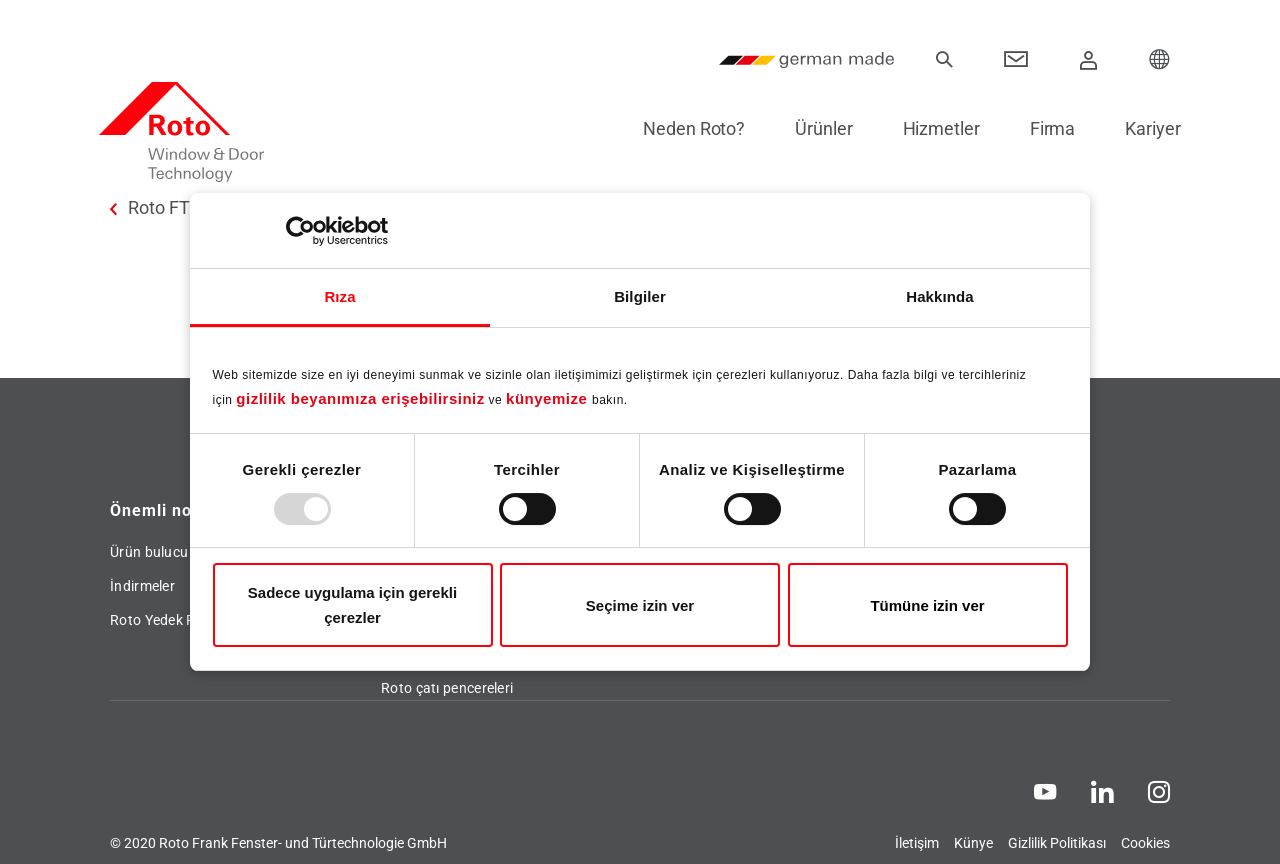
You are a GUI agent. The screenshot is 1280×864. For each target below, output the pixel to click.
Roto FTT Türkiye (195, 208)
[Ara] (944, 60)
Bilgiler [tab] (640, 296)
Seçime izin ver (640, 605)
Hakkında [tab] (940, 296)
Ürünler (812, 128)
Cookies (1145, 843)
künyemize (549, 398)
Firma (1042, 128)
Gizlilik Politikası (1057, 843)
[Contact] (1016, 60)
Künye (973, 843)
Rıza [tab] (339, 296)
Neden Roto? (683, 128)
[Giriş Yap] (1089, 60)
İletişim (917, 843)
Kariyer (1142, 128)
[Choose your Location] (1160, 60)
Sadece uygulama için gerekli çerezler (352, 605)
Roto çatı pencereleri (447, 688)
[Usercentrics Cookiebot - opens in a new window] (300, 231)
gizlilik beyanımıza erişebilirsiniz (360, 398)
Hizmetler (930, 128)
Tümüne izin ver (927, 605)
